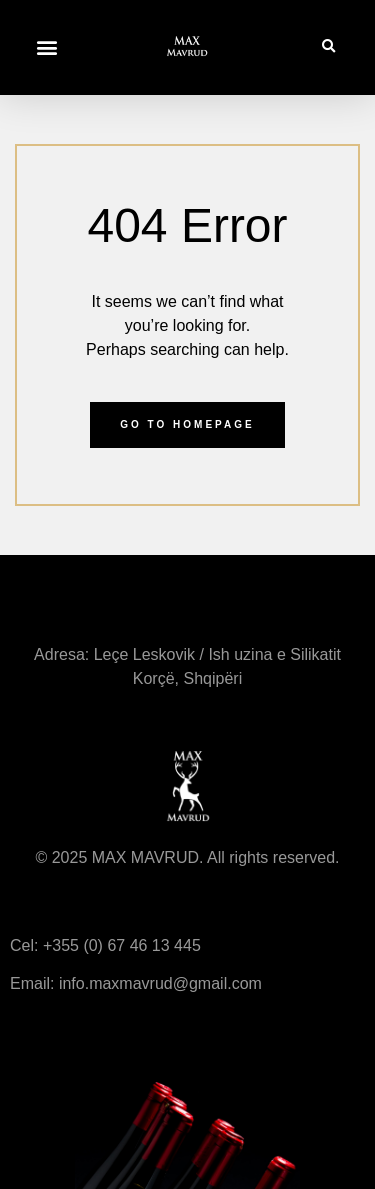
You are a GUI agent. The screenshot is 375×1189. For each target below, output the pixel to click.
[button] (46, 47)
